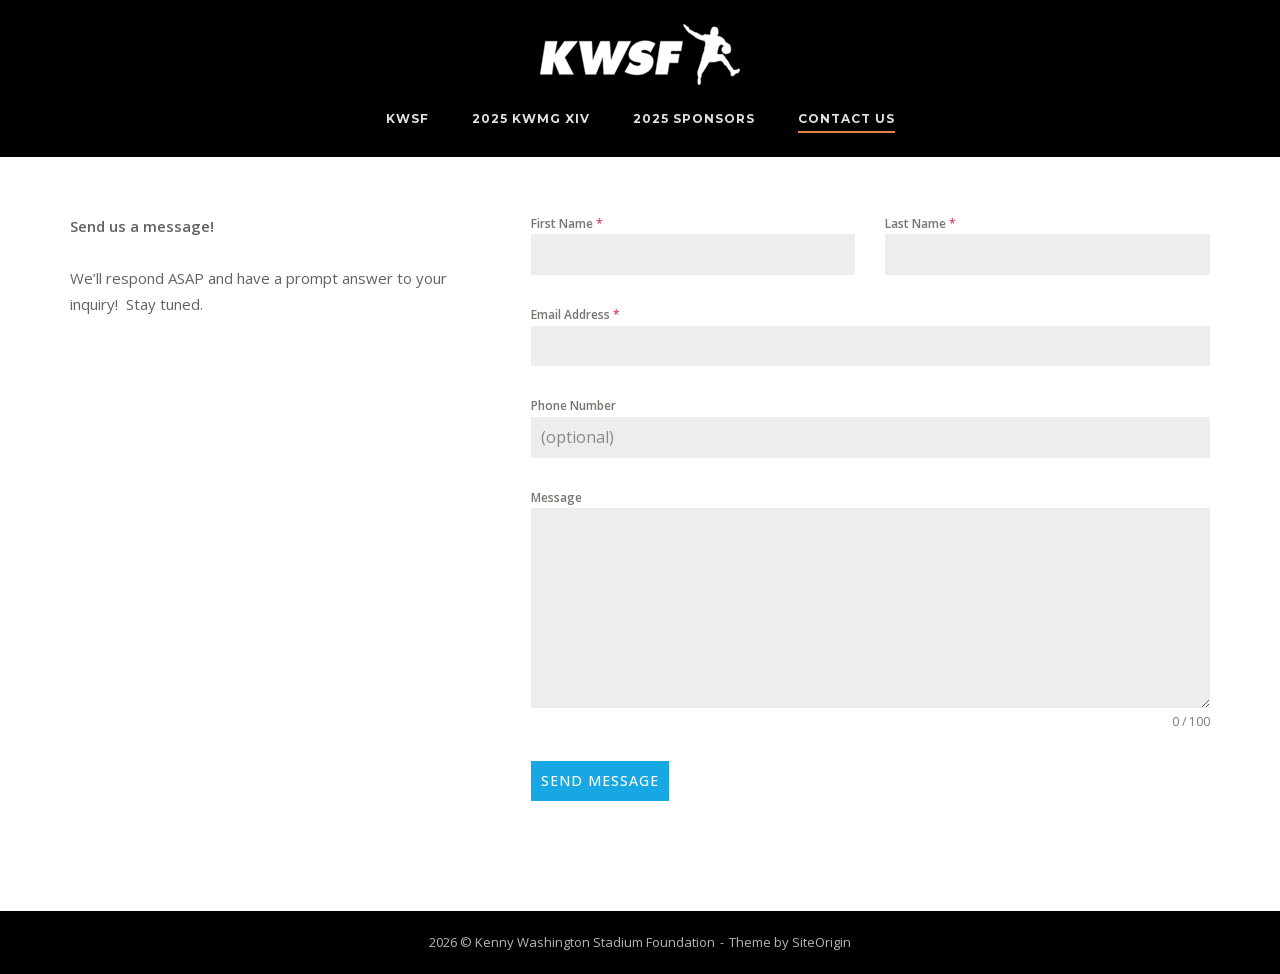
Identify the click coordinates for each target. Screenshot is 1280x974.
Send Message (600, 780)
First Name (567, 223)
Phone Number (573, 405)
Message (556, 497)
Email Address (575, 314)
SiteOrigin (821, 942)
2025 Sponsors (694, 118)
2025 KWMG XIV (531, 118)
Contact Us (846, 118)
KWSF (407, 118)
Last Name (920, 223)
